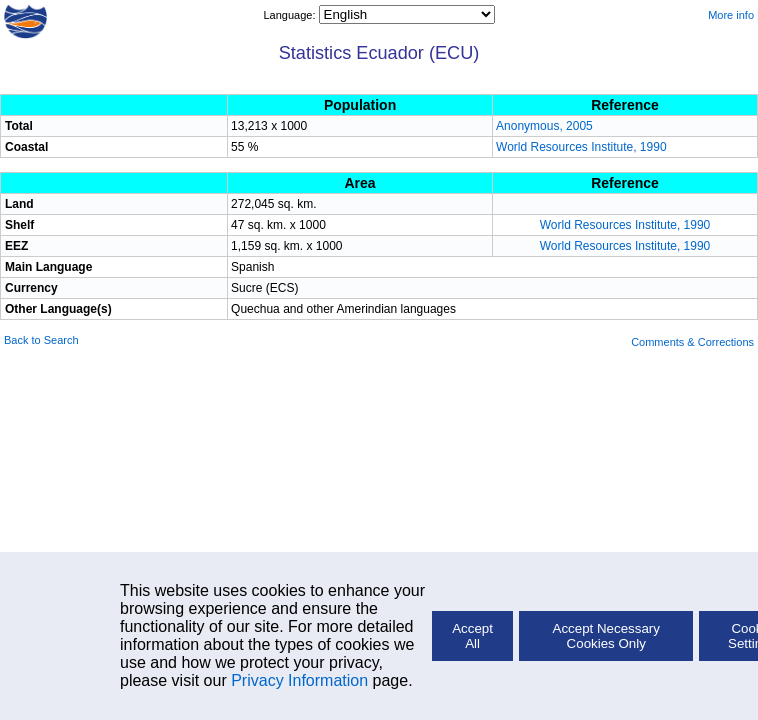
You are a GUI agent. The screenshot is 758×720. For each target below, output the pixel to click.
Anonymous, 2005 (544, 126)
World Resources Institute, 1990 (581, 147)
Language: (290, 15)
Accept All (472, 636)
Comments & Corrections (692, 342)
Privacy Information (299, 680)
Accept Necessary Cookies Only (606, 636)
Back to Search (41, 340)
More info (731, 15)
